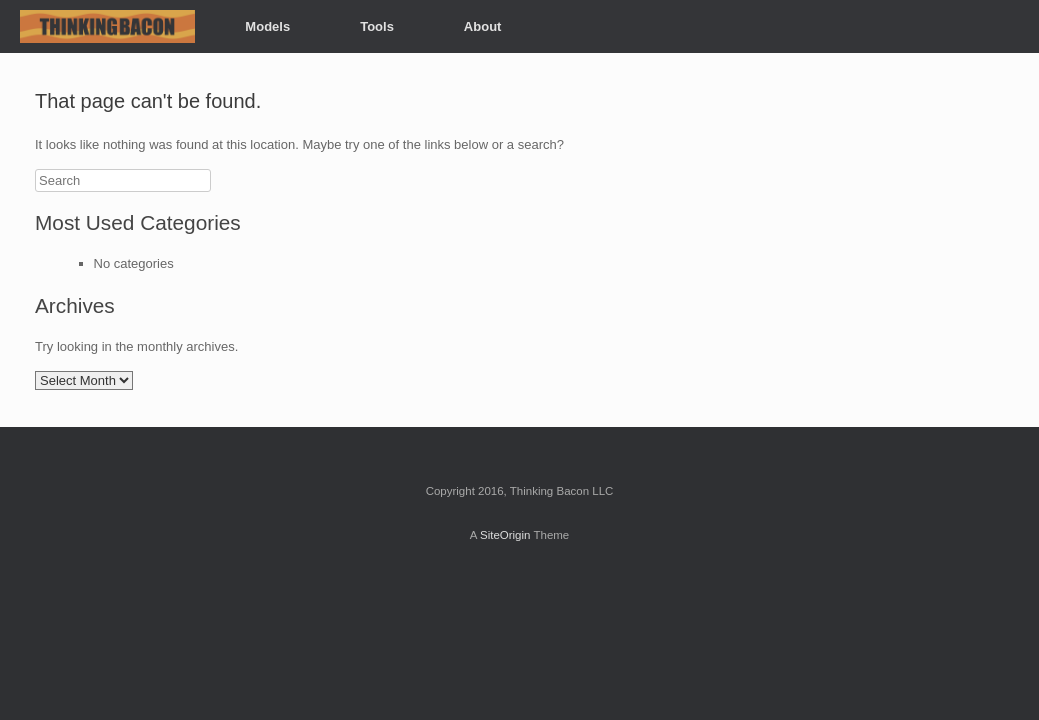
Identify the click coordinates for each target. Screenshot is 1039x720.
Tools (377, 26)
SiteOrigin (505, 535)
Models (267, 26)
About (483, 26)
